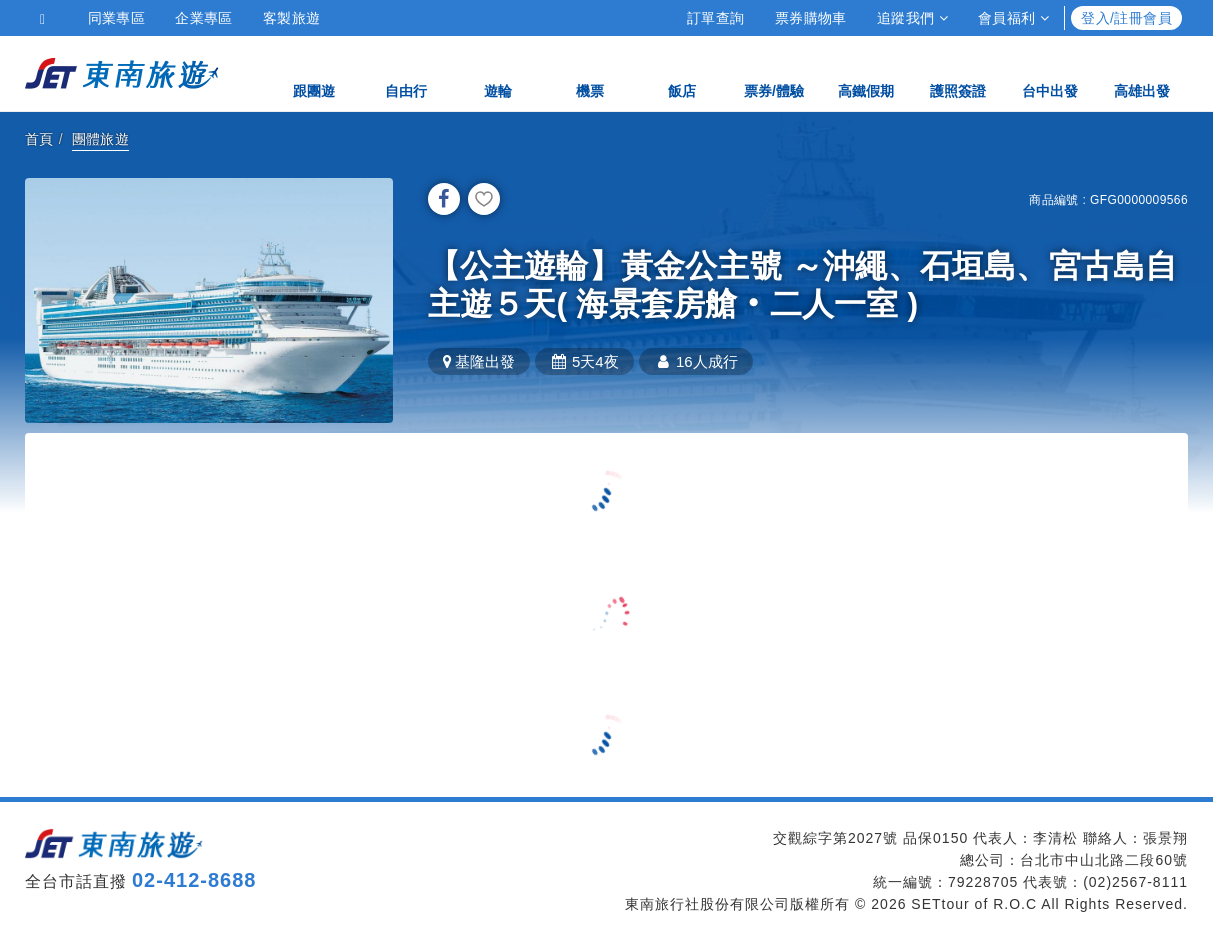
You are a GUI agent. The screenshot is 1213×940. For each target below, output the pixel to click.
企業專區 (204, 18)
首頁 (39, 139)
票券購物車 (811, 18)
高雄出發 (1142, 72)
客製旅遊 (292, 18)
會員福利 (1013, 18)
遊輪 (498, 72)
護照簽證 (958, 72)
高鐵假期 (866, 72)
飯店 (682, 72)
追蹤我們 (912, 18)
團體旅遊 (101, 139)
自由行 (406, 72)
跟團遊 (314, 72)
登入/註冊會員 (1126, 18)
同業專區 (117, 18)
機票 (590, 72)
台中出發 (1050, 72)
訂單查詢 (716, 18)
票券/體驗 (774, 72)
